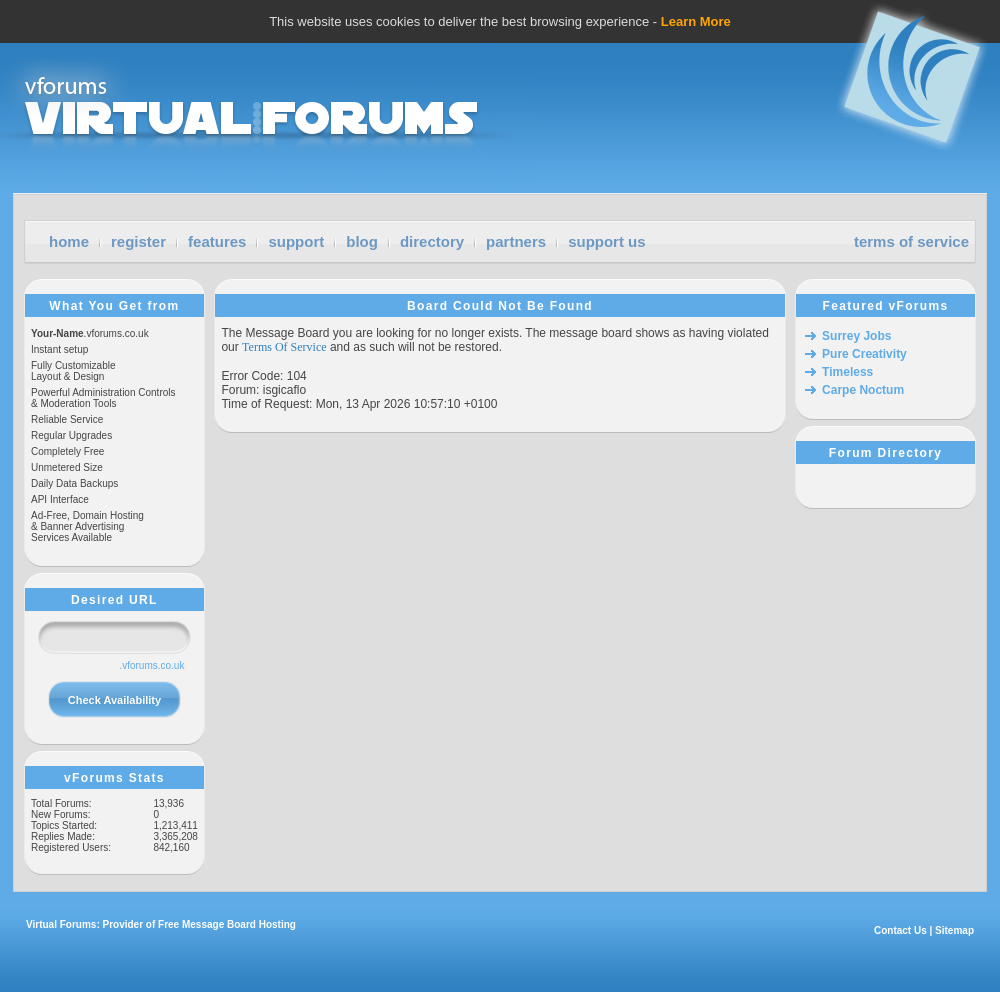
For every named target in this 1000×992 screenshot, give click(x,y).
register (138, 241)
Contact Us (900, 930)
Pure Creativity (864, 354)
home (69, 241)
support (296, 241)
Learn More (696, 21)
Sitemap (954, 930)
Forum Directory (885, 453)
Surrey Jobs (856, 336)
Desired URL (114, 600)
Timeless (847, 372)
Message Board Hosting (239, 924)
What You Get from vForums (114, 306)
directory (432, 241)
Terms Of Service (284, 347)
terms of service (911, 241)
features (217, 241)
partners (516, 241)
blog (362, 241)
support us (607, 241)
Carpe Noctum (863, 390)
